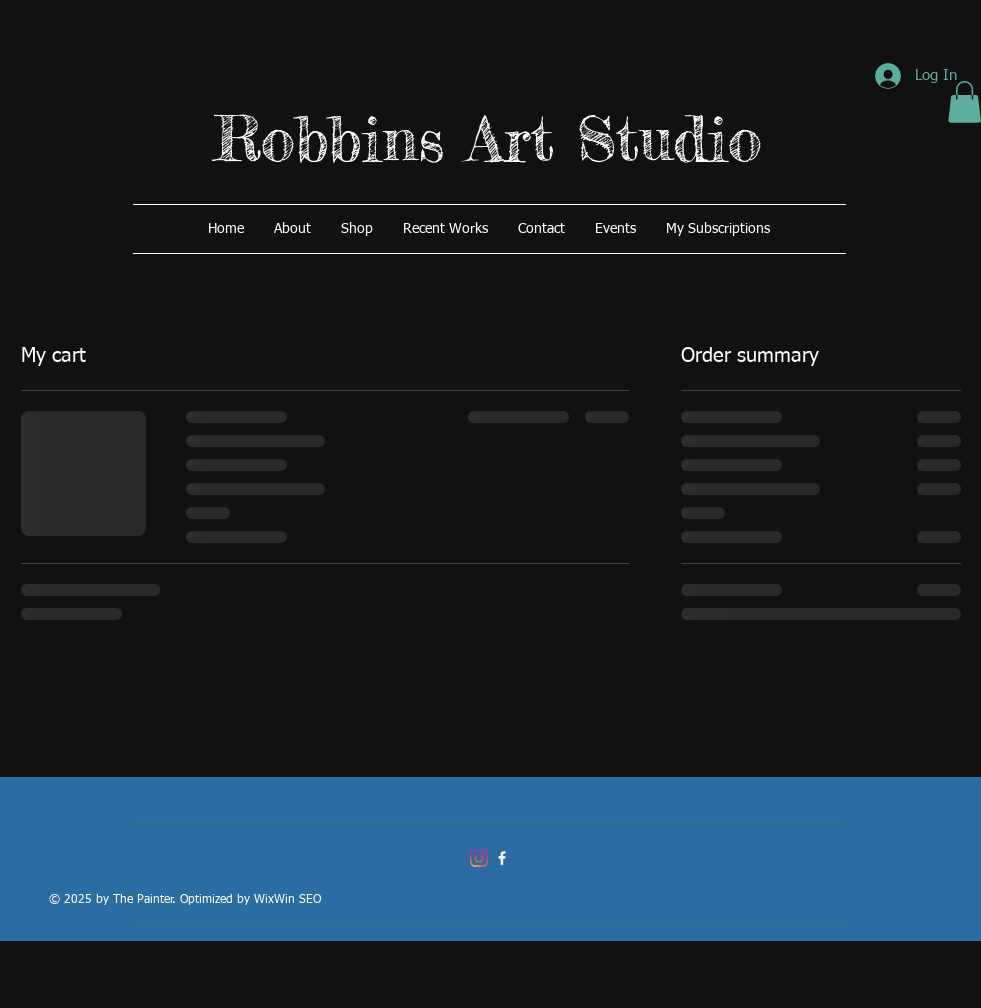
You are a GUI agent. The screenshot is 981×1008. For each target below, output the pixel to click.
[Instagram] (479, 858)
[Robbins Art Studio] (502, 858)
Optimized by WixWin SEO (250, 900)
